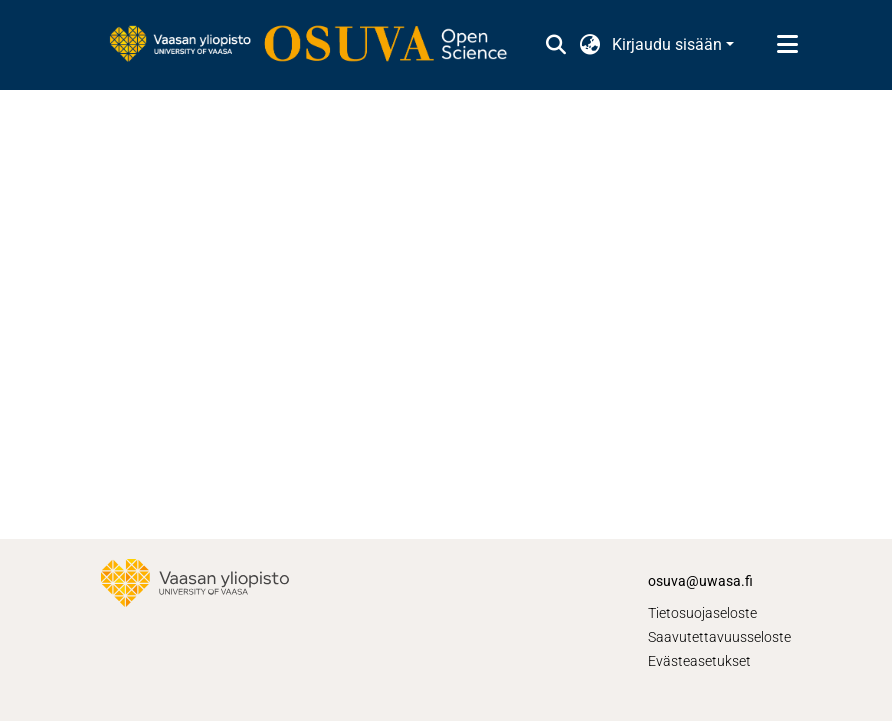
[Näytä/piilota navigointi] (787, 45)
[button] (555, 45)
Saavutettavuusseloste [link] (719, 637)
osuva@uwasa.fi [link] (700, 581)
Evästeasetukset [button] (699, 661)
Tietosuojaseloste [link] (702, 613)
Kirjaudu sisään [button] (669, 44)
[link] (318, 45)
